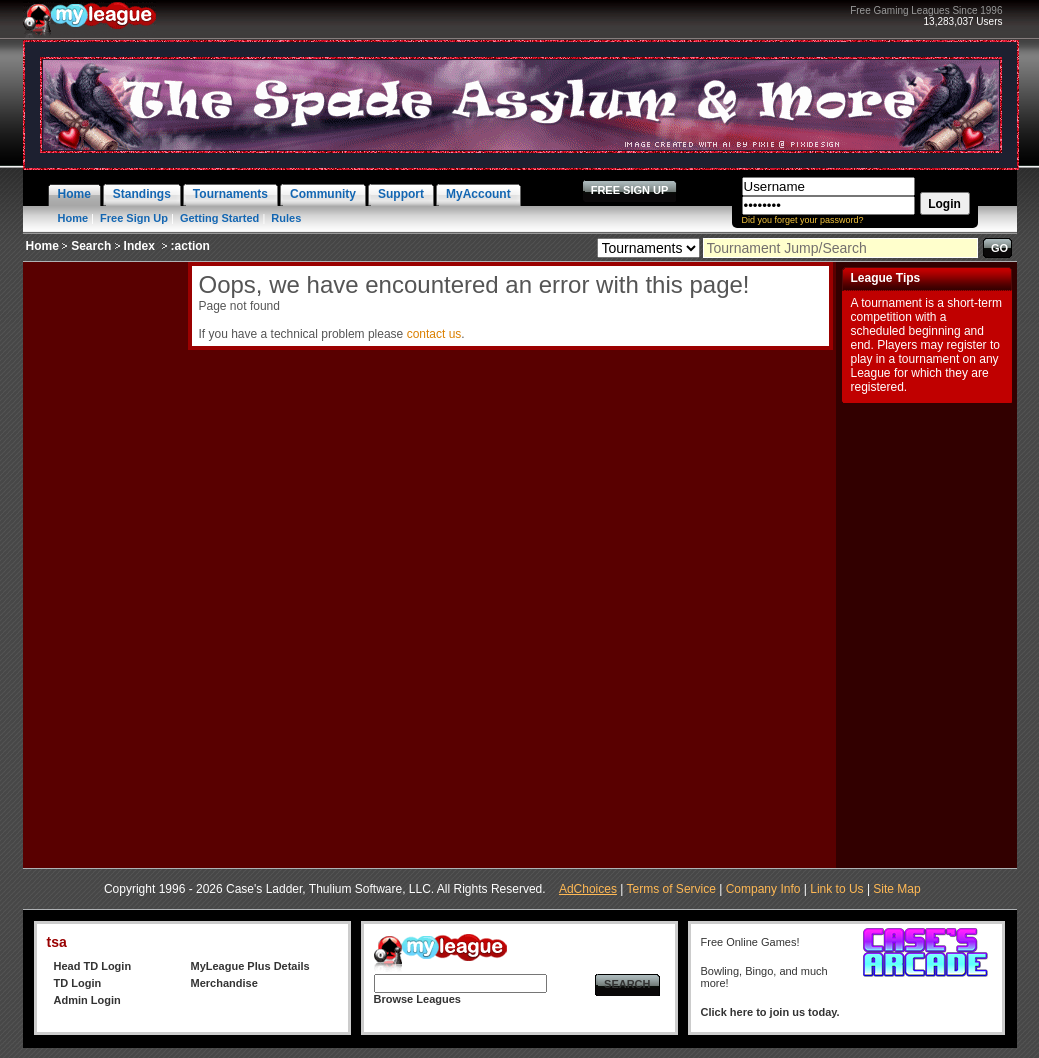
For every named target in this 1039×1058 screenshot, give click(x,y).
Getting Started (219, 218)
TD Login (78, 983)
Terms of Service (671, 889)
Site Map (896, 889)
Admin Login (87, 1000)
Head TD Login (93, 966)
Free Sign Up (134, 218)
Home (73, 218)
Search (91, 246)
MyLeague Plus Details (250, 966)
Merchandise (224, 983)
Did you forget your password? (803, 220)
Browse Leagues (417, 999)
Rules (286, 218)
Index (139, 246)
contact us (434, 334)
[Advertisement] (103, 562)
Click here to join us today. (770, 1012)
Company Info (763, 889)
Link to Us (836, 889)
